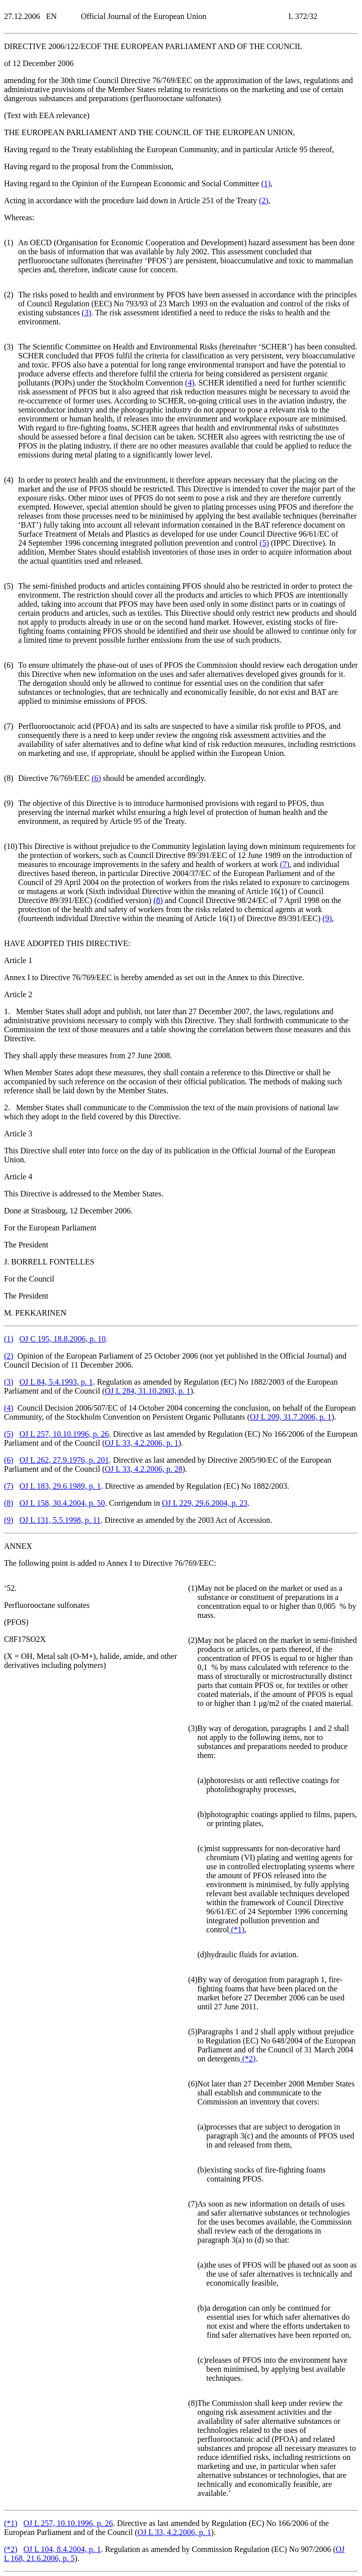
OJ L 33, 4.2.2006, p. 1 (141, 1443)
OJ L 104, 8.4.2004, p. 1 (62, 2549)
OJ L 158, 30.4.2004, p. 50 (62, 1503)
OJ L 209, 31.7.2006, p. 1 (290, 1417)
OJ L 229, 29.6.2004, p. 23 (204, 1503)
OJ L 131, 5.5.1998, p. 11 (60, 1520)
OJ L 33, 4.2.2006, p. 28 (143, 1469)
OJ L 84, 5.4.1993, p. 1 (56, 1382)
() (266, 183)
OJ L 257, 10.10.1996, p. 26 (64, 1434)
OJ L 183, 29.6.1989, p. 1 (60, 1486)
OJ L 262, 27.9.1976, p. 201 (64, 1460)
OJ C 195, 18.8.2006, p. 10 (63, 1339)
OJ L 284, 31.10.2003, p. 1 (147, 1391)
